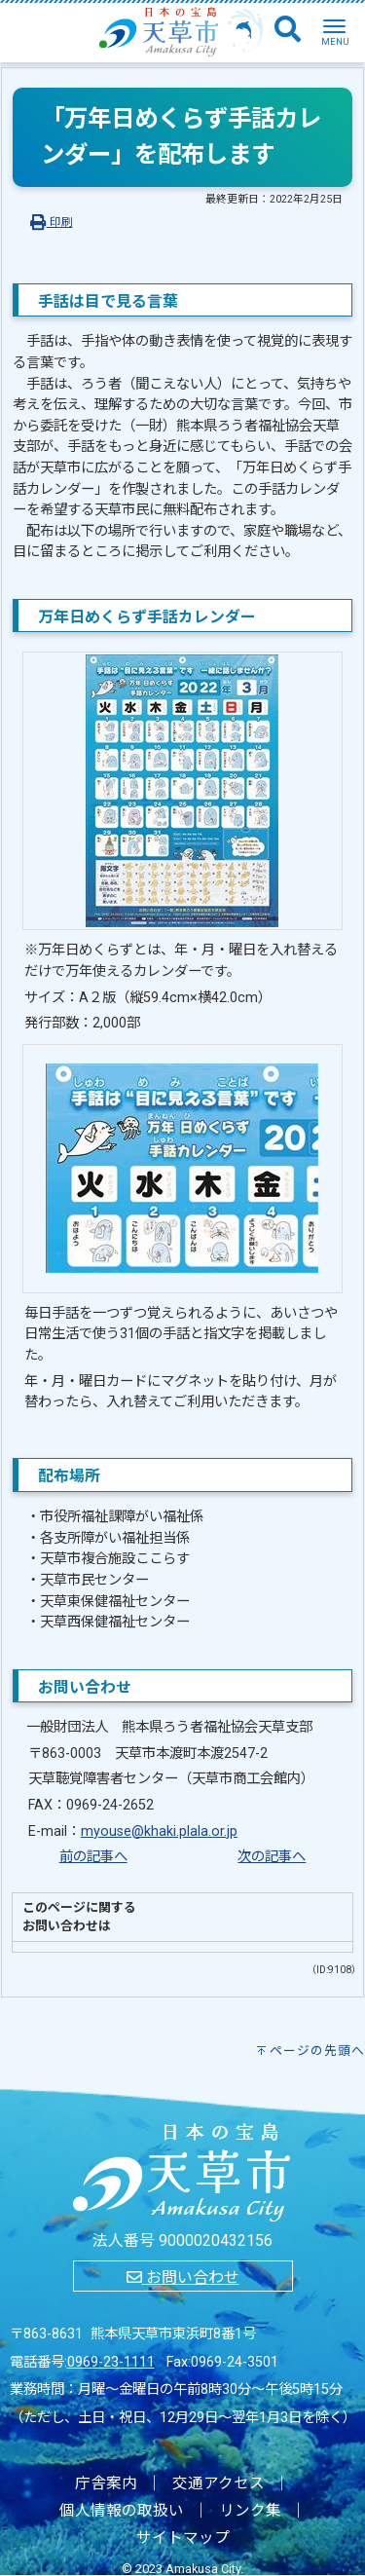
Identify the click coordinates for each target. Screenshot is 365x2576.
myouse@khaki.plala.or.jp (159, 1831)
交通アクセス (218, 2483)
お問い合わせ (183, 2277)
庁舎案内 (106, 2483)
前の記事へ (93, 1856)
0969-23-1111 (111, 2362)
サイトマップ (183, 2538)
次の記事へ (271, 1856)
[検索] (287, 30)
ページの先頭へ (317, 2050)
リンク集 (250, 2511)
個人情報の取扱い (121, 2511)
